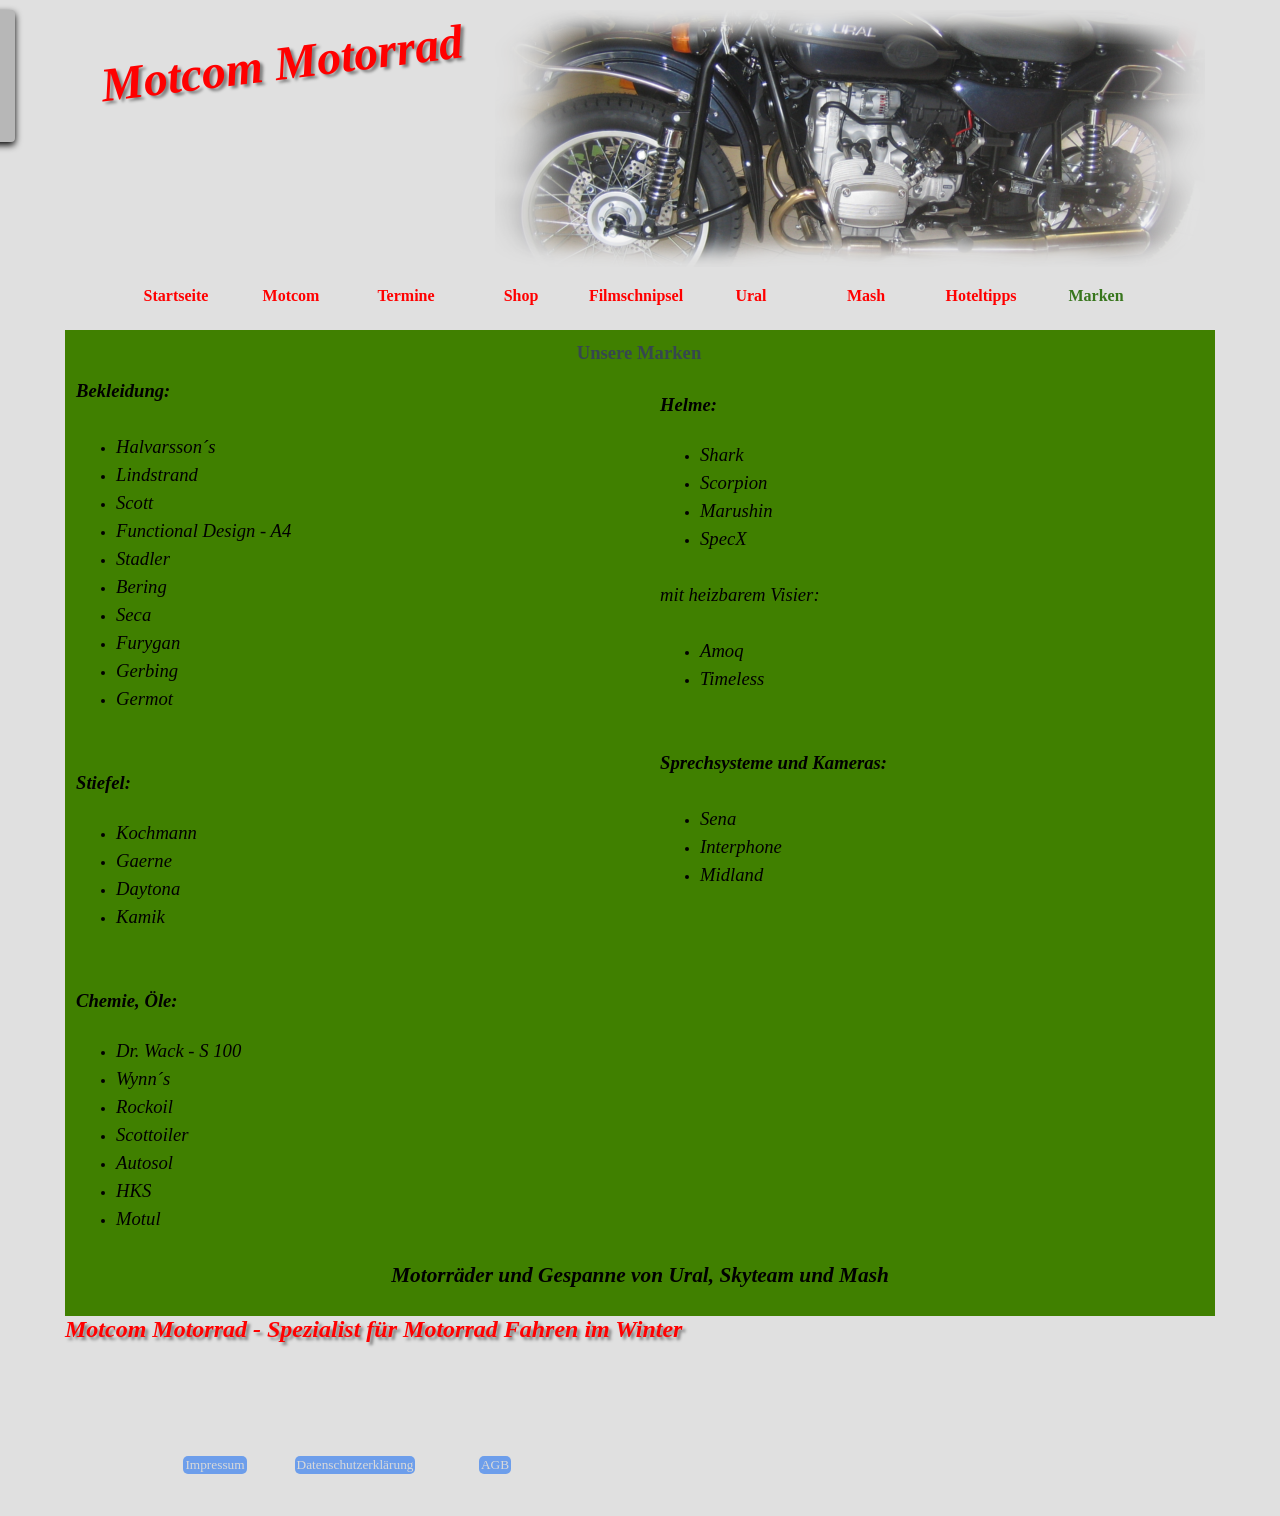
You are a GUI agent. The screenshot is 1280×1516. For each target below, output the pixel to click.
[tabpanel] (355, 805)
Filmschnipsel (636, 295)
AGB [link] (495, 1464)
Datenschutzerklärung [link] (355, 1464)
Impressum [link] (214, 1464)
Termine (405, 295)
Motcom (291, 295)
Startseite (176, 295)
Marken (1095, 295)
